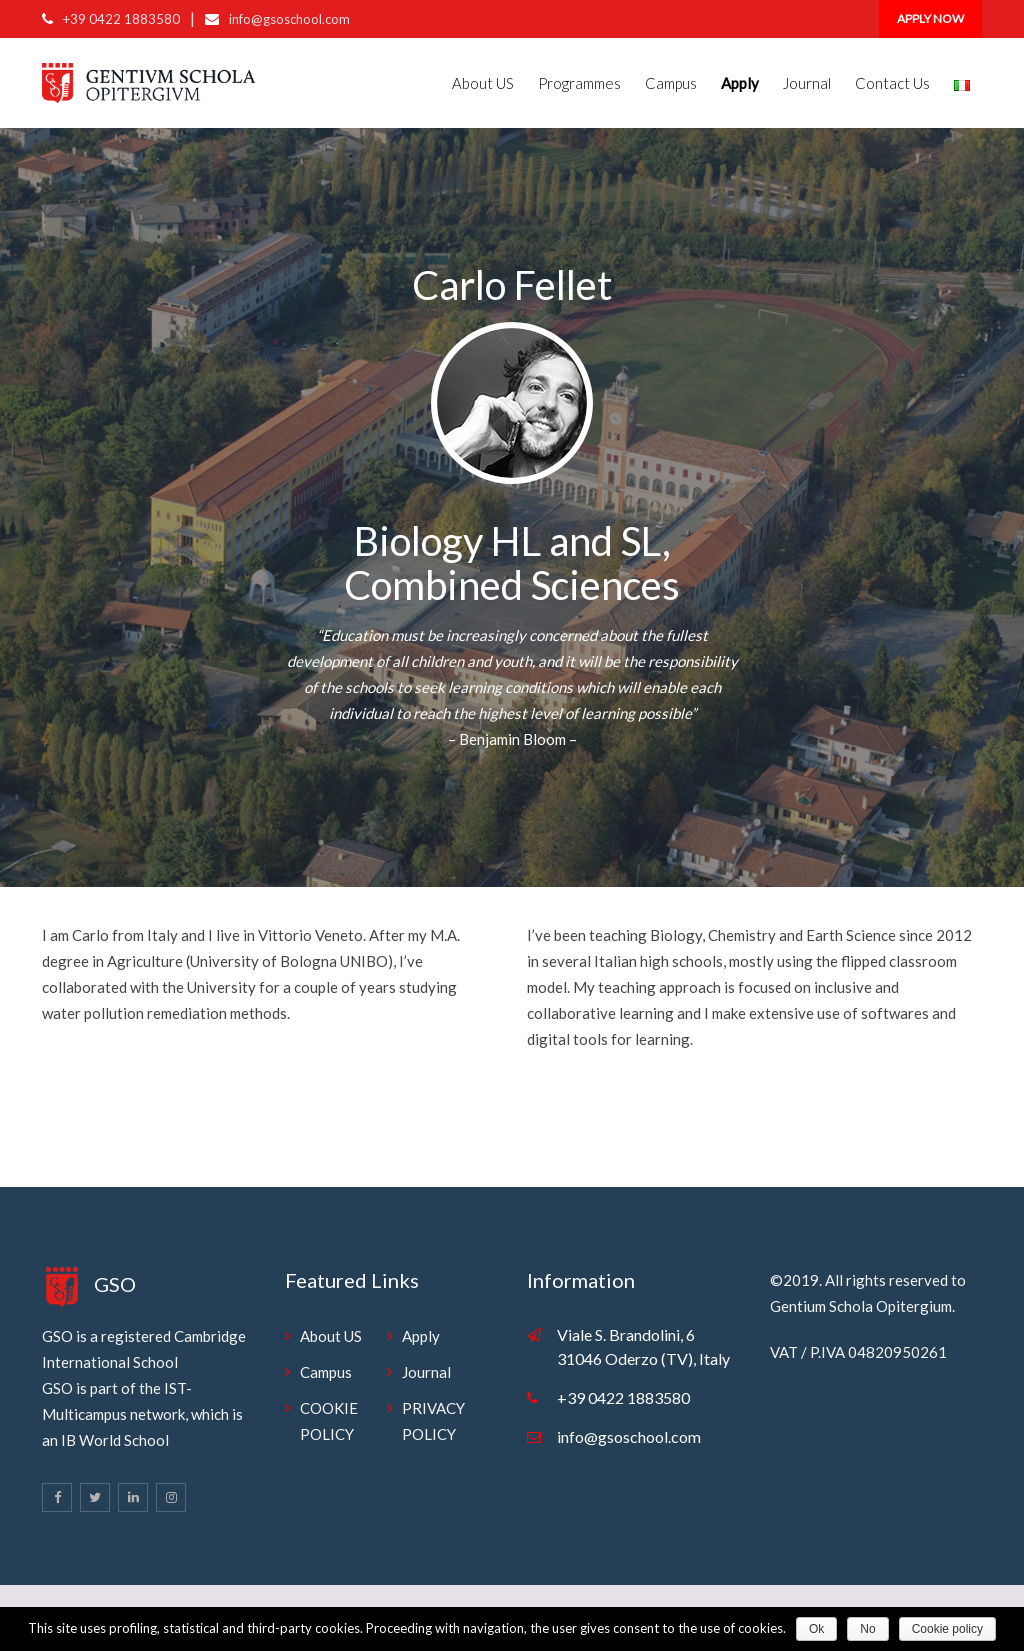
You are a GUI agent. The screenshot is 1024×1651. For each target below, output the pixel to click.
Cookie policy (947, 1629)
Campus (671, 83)
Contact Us (892, 83)
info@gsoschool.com (289, 19)
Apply (421, 1336)
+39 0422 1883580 (121, 19)
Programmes (579, 83)
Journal (807, 83)
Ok (816, 1629)
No (867, 1629)
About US (483, 83)
